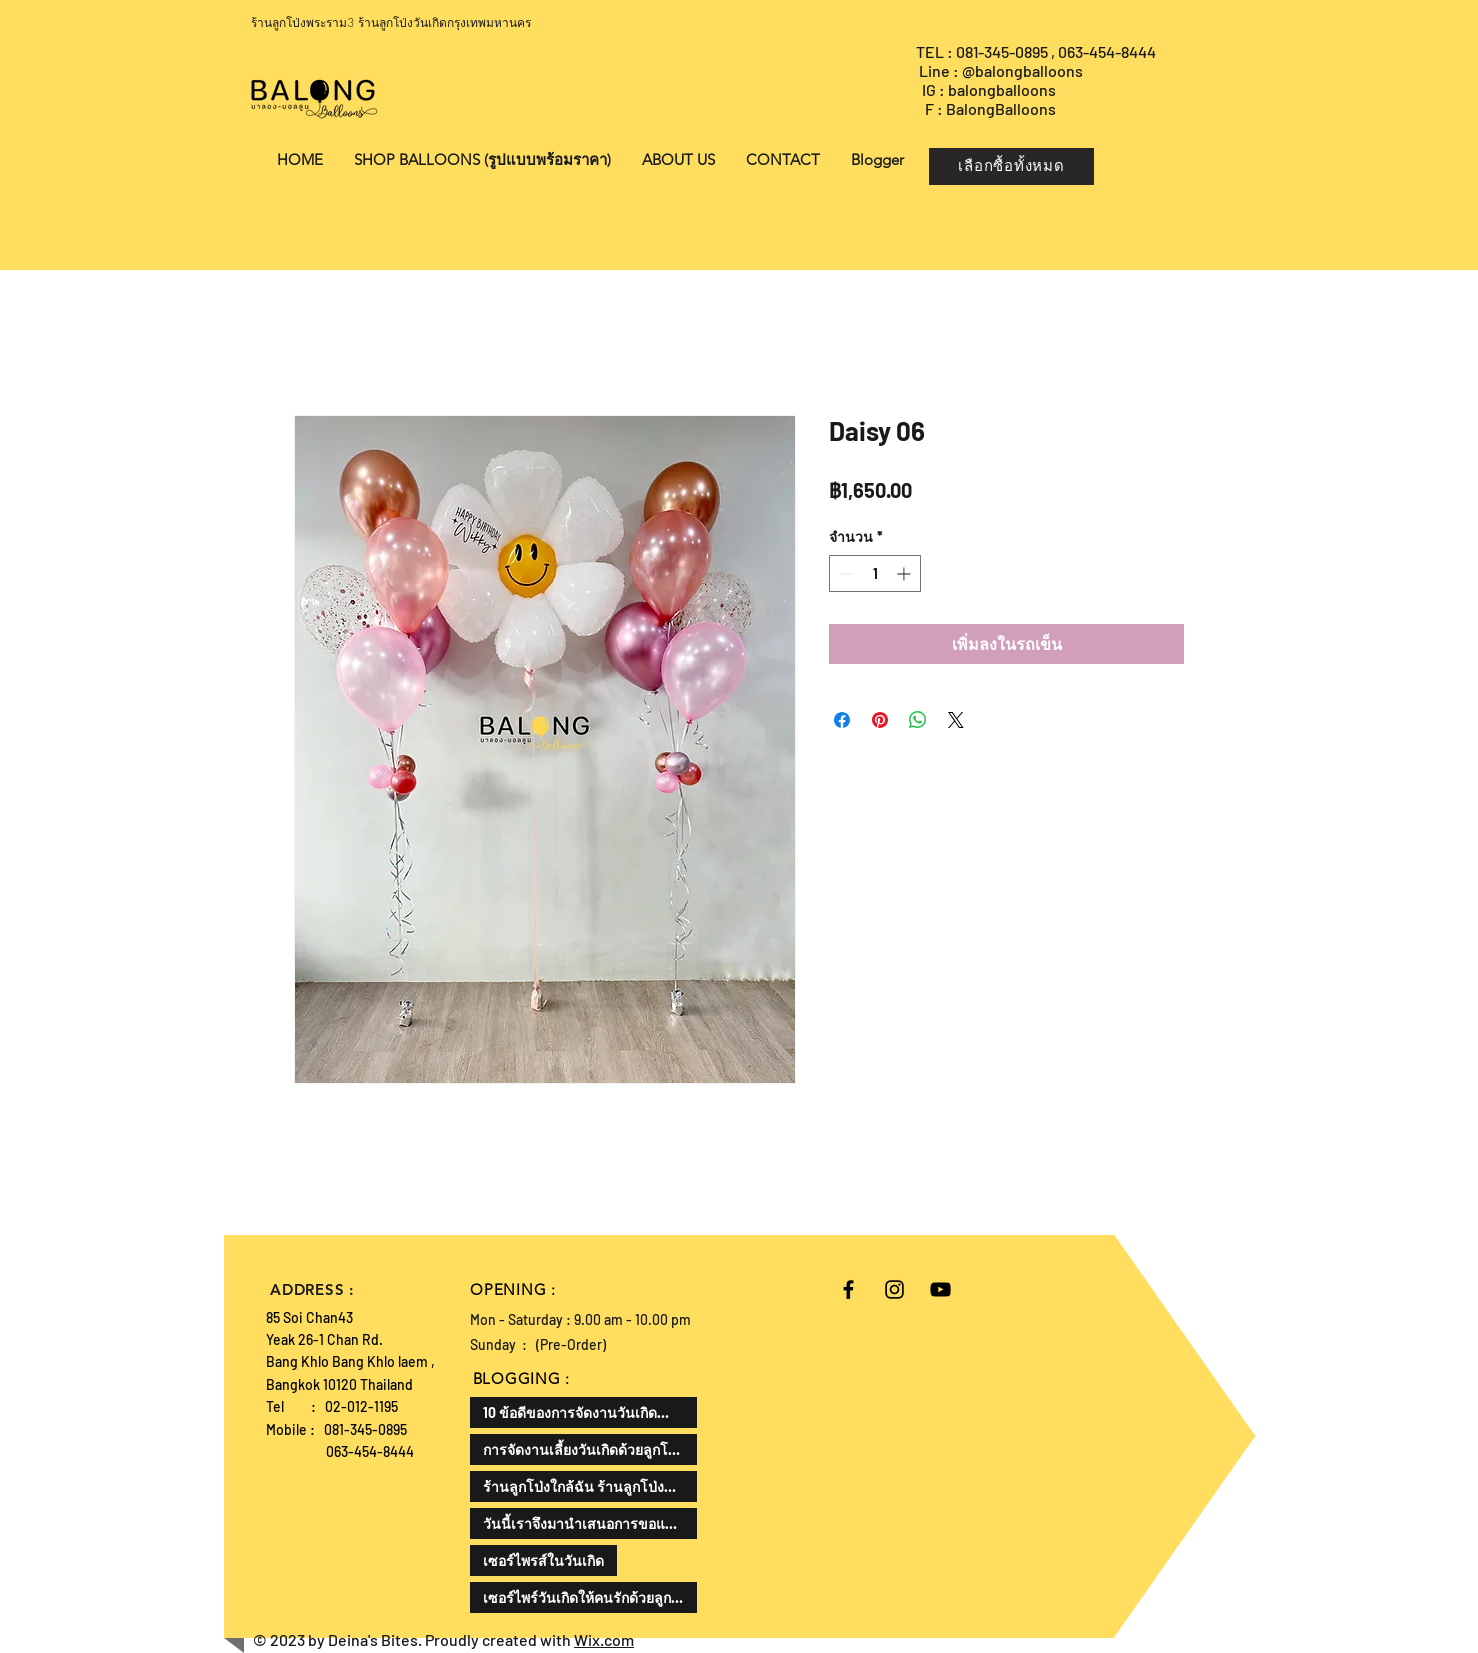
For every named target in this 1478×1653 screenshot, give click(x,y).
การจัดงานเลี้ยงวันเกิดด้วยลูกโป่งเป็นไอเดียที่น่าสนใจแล (590, 1449)
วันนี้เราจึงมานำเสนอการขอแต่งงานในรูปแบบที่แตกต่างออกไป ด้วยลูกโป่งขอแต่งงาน (590, 1523)
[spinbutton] (875, 573)
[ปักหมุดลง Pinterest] (880, 720)
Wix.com (604, 1639)
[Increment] (905, 573)
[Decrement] (844, 573)
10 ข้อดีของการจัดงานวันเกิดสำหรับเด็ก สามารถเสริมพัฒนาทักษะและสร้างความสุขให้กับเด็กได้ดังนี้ (590, 1412)
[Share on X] (956, 720)
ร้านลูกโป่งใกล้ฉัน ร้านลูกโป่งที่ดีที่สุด (590, 1486)
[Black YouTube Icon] (940, 1289)
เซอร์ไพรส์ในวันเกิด (543, 1560)
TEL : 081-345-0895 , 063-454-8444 (1037, 51)
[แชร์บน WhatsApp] (918, 720)
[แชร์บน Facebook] (842, 720)
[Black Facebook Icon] (848, 1289)
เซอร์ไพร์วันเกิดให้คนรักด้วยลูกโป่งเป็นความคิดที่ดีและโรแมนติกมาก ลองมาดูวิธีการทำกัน (590, 1597)
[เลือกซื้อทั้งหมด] (1011, 166)
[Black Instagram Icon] (894, 1289)
